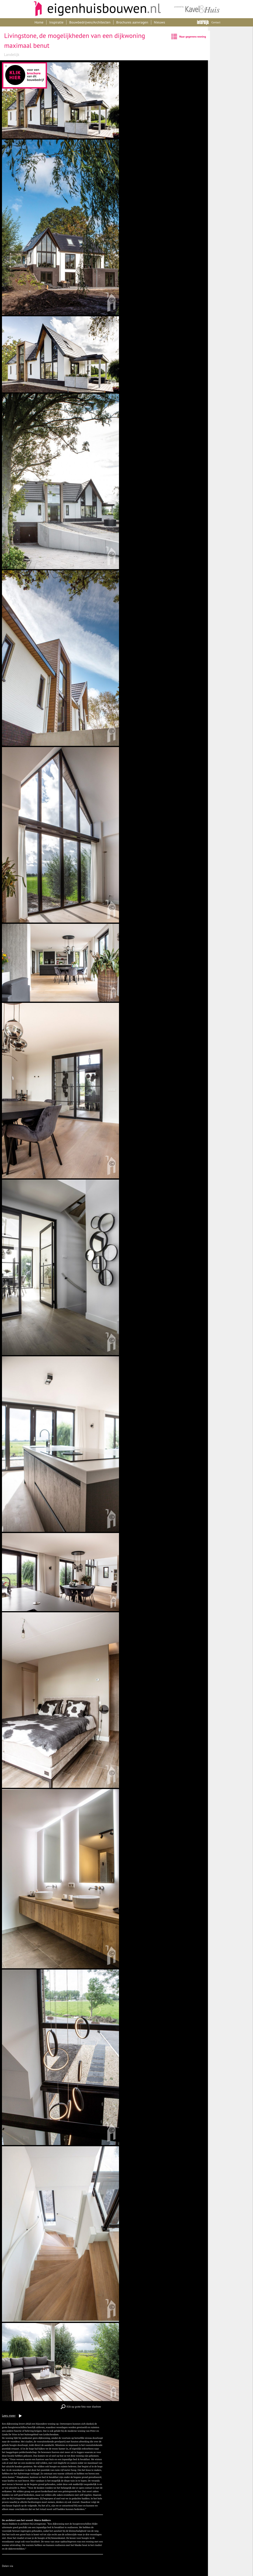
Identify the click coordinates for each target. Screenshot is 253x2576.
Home (39, 22)
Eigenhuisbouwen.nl (95, 9)
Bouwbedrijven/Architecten (89, 22)
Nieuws (159, 22)
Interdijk (203, 22)
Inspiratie (56, 22)
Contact (215, 22)
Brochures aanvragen (132, 22)
